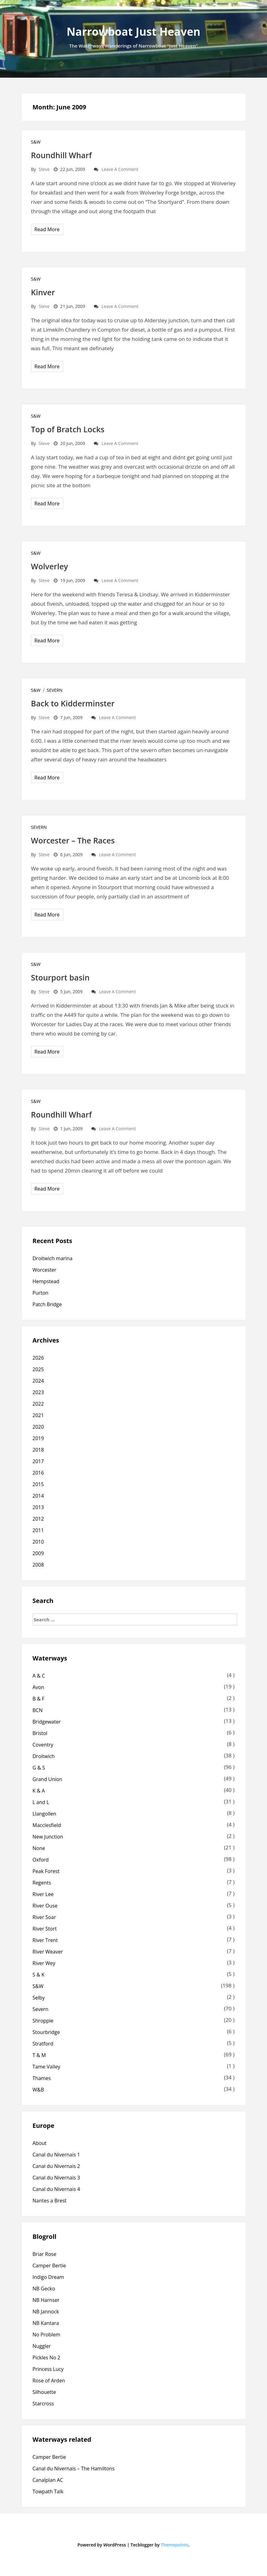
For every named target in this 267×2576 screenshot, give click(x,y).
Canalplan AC (48, 2480)
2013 (38, 1507)
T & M (39, 2055)
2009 (38, 1553)
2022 (38, 1403)
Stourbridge (46, 2032)
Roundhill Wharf (61, 155)
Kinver (43, 292)
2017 (38, 1461)
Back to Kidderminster (73, 703)
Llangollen (44, 1813)
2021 (38, 1415)
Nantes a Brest (50, 2200)
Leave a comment (119, 169)
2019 (38, 1438)
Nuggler (42, 2346)
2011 (38, 1530)
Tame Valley (46, 2066)
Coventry (43, 1744)
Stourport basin (60, 977)
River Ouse (45, 1905)
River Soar (44, 1917)
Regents (42, 1882)
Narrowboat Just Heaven (133, 31)
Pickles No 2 (47, 2357)
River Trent (45, 1940)
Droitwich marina (53, 1258)
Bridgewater (47, 1721)
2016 (38, 1472)
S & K (39, 1974)
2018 (38, 1449)
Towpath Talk (48, 2491)
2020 (38, 1426)
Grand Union (47, 1779)
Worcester (44, 1269)
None (39, 1848)
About (40, 2143)
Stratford (43, 2043)
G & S (39, 1767)
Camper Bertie (49, 2265)
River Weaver (48, 1951)
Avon (38, 1687)
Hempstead (46, 1281)
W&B (38, 2089)
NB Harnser (46, 2300)
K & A (39, 1790)
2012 (38, 1518)
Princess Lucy (48, 2369)
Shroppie (43, 2020)
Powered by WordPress (101, 2545)
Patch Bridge (47, 1304)
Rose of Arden (49, 2380)
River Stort (45, 1928)
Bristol (40, 1733)
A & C (39, 1675)
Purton (40, 1292)
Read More (47, 229)
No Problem (46, 2334)
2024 (38, 1380)
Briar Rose (45, 2254)
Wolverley (49, 566)
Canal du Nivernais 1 (56, 2154)
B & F (39, 1698)
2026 (38, 1357)
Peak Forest (46, 1871)
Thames (42, 2078)
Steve (44, 169)
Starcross (43, 2403)
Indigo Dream (48, 2277)
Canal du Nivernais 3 (56, 2177)
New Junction (48, 1836)
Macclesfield (47, 1825)
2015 (38, 1484)
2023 (38, 1392)
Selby (39, 1997)
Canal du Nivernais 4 (56, 2189)
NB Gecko (44, 2288)
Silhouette (44, 2392)
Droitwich (44, 1756)
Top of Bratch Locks (67, 429)
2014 (38, 1495)
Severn (54, 690)
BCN (38, 1710)
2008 (38, 1564)
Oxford (41, 1859)
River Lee (43, 1894)
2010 (38, 1541)
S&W (36, 142)
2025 (38, 1369)
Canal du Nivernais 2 (56, 2166)
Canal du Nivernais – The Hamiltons (74, 2468)
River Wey (44, 1963)
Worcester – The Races (73, 840)
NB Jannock (46, 2311)
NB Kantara (46, 2323)
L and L (41, 1802)
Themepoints (174, 2545)
